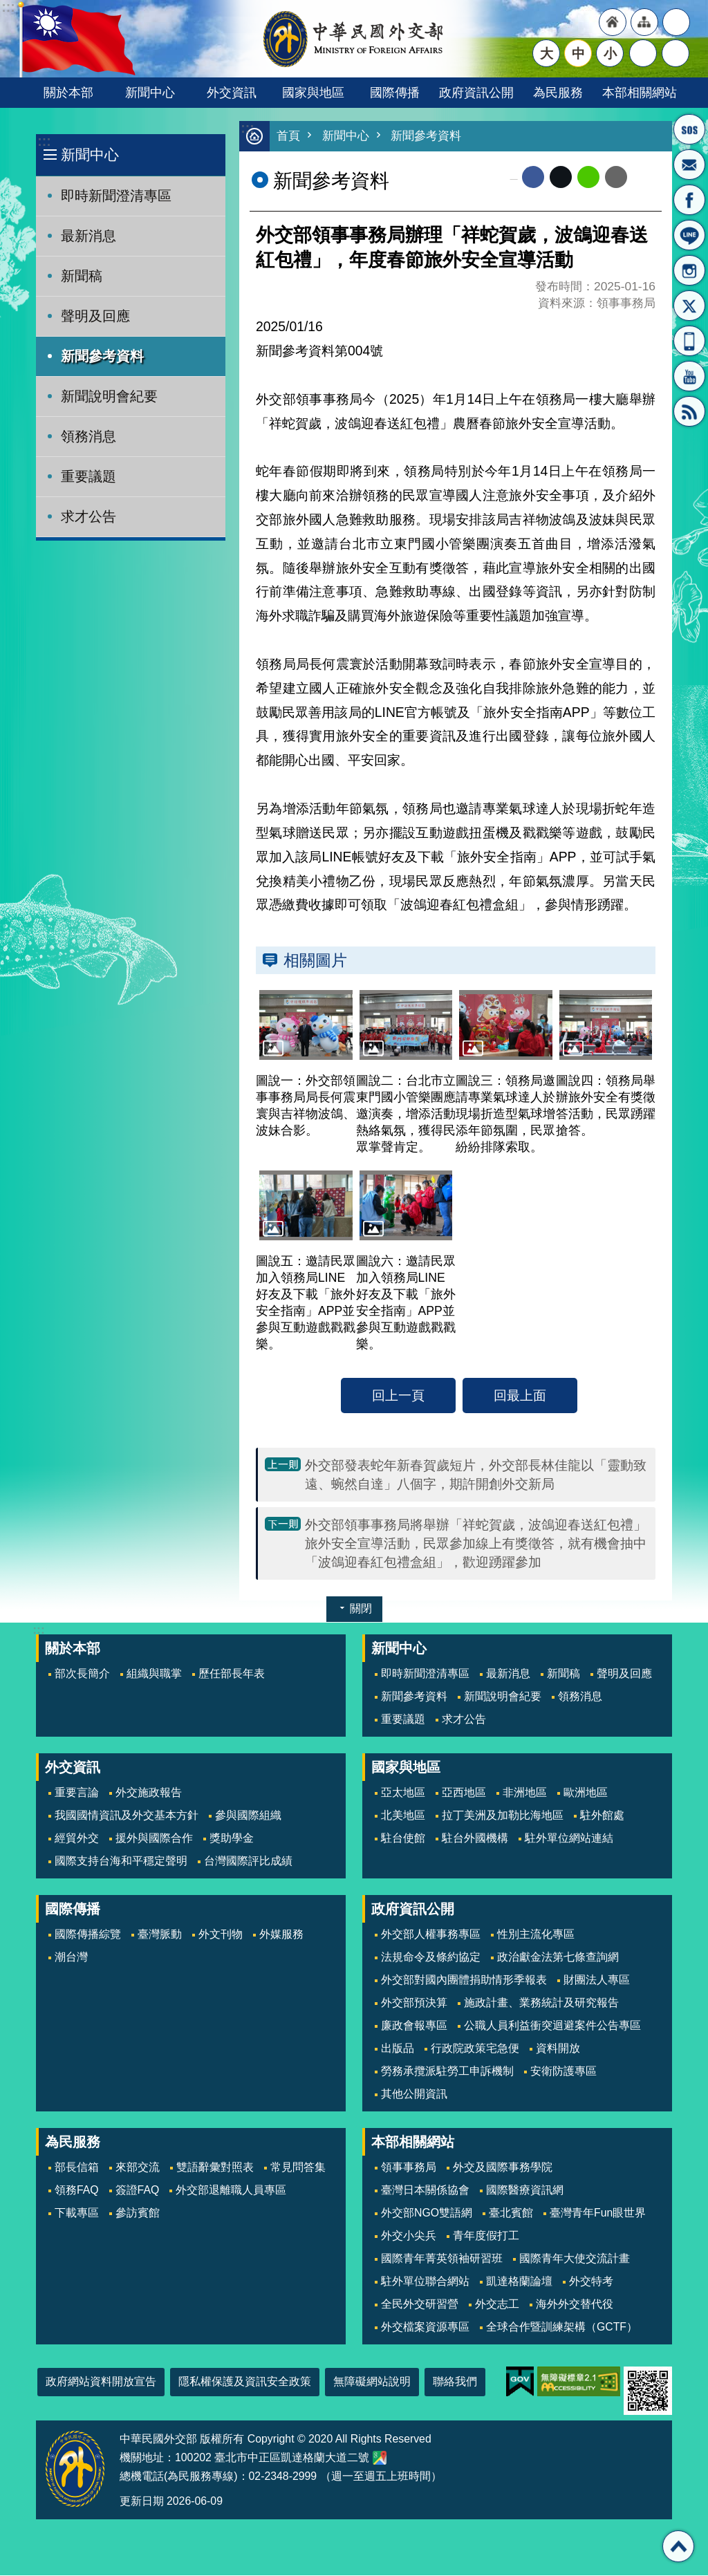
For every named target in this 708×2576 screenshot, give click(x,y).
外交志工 (497, 2305)
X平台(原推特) (689, 305)
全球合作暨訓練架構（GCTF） (561, 2327)
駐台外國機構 (475, 1839)
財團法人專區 (596, 1980)
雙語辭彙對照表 (215, 2168)
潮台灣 (71, 1957)
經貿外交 (77, 1839)
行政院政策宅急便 (475, 2049)
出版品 (397, 2049)
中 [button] (578, 53)
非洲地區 (525, 1793)
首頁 (288, 136)
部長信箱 (689, 164)
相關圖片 (315, 961)
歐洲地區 (585, 1793)
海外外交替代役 (574, 2305)
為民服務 (558, 92)
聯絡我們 (455, 2382)
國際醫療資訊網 (524, 2190)
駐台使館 (403, 1839)
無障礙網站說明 (372, 2382)
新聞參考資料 (102, 356)
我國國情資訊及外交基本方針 (126, 1816)
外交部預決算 (414, 2003)
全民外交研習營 (419, 2305)
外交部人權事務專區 (431, 1935)
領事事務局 (408, 2168)
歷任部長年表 (231, 1674)
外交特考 (591, 2282)
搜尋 (675, 53)
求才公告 (88, 516)
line (588, 178)
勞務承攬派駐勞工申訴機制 (447, 2072)
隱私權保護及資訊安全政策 (244, 2382)
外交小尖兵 (408, 2236)
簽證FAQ (137, 2190)
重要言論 (77, 1793)
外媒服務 (281, 1935)
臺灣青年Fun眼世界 (598, 2213)
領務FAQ (77, 2190)
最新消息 (88, 235)
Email (616, 178)
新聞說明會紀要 (109, 396)
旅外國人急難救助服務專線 (689, 129)
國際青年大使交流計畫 (574, 2259)
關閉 (361, 1609)
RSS (689, 411)
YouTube (689, 376)
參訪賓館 (137, 2213)
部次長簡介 (82, 1674)
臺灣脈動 (160, 1935)
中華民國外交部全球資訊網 (354, 38)
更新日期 (142, 2502)
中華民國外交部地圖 (379, 2458)
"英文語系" (676, 22)
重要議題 (88, 476)
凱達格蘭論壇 (519, 2282)
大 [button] (546, 53)
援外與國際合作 (154, 1839)
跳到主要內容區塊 (7, 7)
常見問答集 (298, 2168)
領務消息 (88, 436)
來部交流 (137, 2168)
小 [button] (610, 53)
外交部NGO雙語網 (426, 2213)
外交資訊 (232, 92)
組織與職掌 (154, 1674)
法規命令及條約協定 (431, 1957)
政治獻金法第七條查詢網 (558, 1957)
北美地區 (403, 1816)
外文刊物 (220, 1935)
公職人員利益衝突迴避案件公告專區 (552, 2026)
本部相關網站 (639, 92)
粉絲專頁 (689, 200)
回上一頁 (398, 1395)
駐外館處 (602, 1816)
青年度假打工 (486, 2236)
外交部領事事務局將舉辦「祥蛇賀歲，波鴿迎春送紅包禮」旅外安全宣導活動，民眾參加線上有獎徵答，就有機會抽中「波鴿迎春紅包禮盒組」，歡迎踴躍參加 (475, 1544)
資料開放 (558, 2049)
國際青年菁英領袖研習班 (442, 2259)
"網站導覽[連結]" (644, 22)
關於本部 (68, 92)
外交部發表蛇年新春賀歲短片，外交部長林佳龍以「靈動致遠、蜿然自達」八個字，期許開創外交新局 (475, 1475)
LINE (689, 235)
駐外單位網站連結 (569, 1839)
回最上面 (520, 1395)
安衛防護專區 (563, 2072)
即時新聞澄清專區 (116, 195)
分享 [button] (643, 53)
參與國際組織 (248, 1816)
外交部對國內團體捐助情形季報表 (464, 1980)
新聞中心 (150, 92)
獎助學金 (231, 1839)
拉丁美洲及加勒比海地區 (502, 1816)
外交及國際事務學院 (502, 2168)
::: (43, 141)
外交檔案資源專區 (425, 2327)
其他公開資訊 (414, 2094)
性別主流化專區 (536, 1935)
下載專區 (77, 2213)
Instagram (689, 270)
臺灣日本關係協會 (425, 2190)
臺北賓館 (511, 2213)
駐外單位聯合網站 (425, 2282)
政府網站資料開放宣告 (101, 2382)
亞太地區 (403, 1793)
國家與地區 (313, 92)
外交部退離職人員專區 (231, 2190)
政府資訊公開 (476, 92)
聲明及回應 (95, 316)
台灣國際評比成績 (248, 1861)
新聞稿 (81, 275)
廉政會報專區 (414, 2026)
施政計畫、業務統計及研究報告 (541, 2003)
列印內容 (644, 178)
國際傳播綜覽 (88, 1935)
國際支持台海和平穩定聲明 (121, 1861)
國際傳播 (395, 92)
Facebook (533, 178)
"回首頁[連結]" (612, 22)
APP (689, 341)
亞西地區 (464, 1793)
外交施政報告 (148, 1793)
